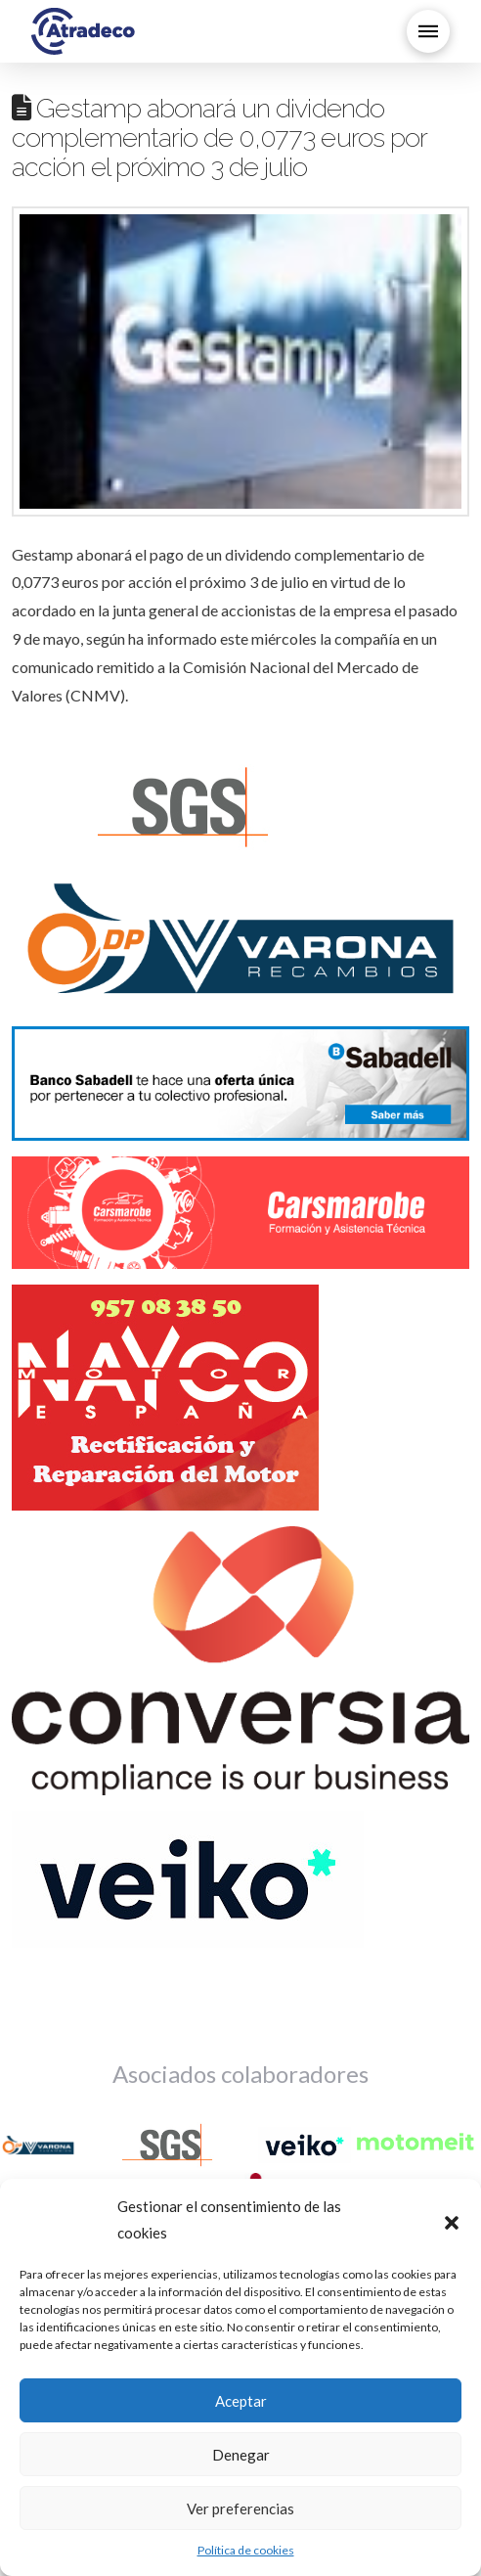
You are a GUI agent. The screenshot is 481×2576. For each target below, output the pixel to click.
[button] (451, 2220)
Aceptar (241, 2401)
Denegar (241, 2454)
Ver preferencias (240, 2508)
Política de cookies (245, 2550)
